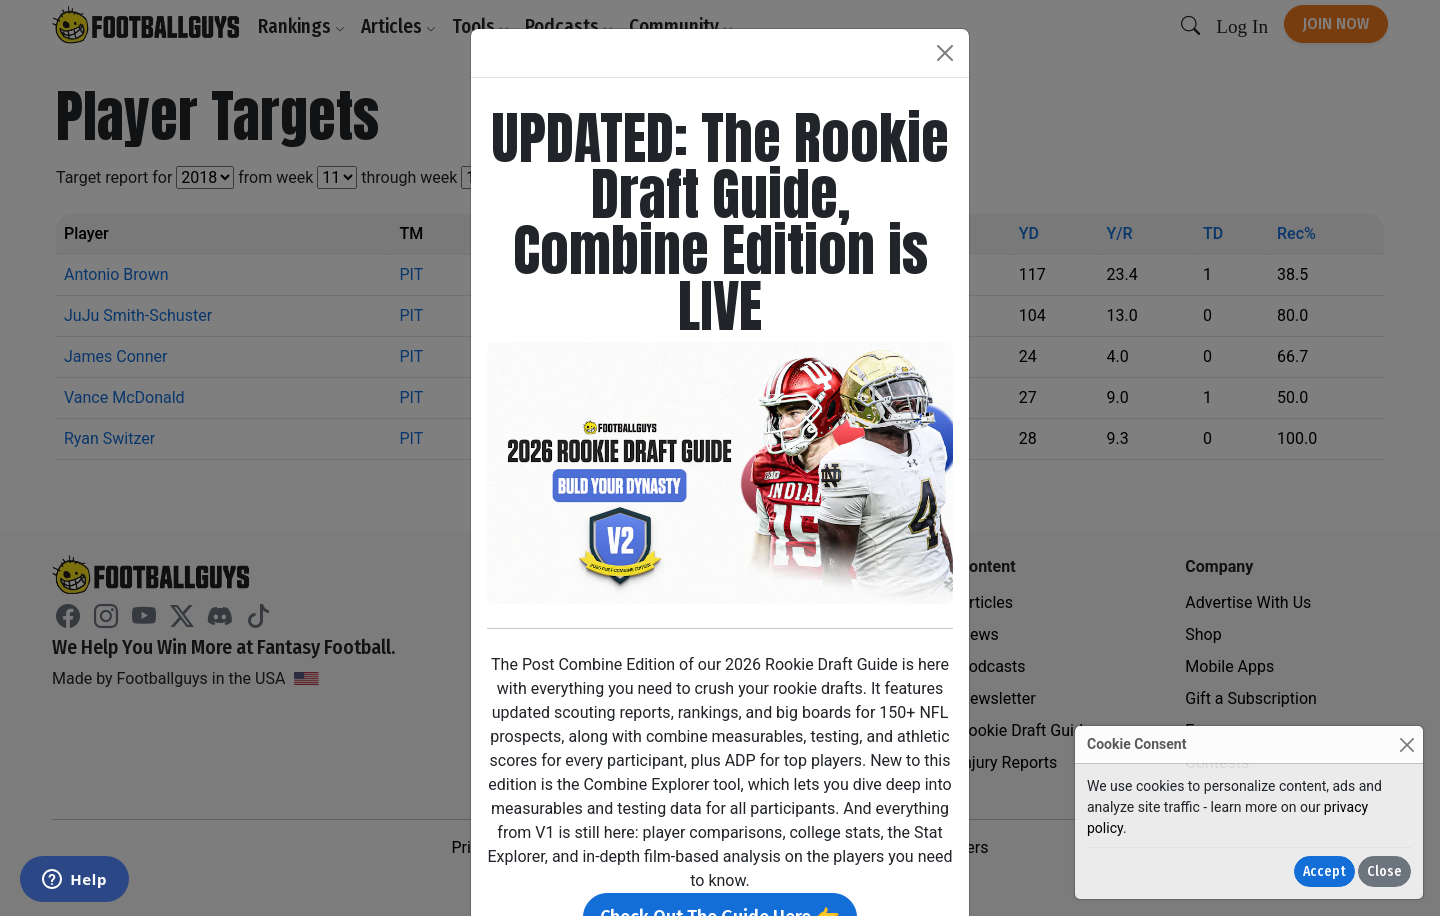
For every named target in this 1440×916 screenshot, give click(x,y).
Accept (1324, 871)
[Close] (1406, 744)
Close (1384, 871)
